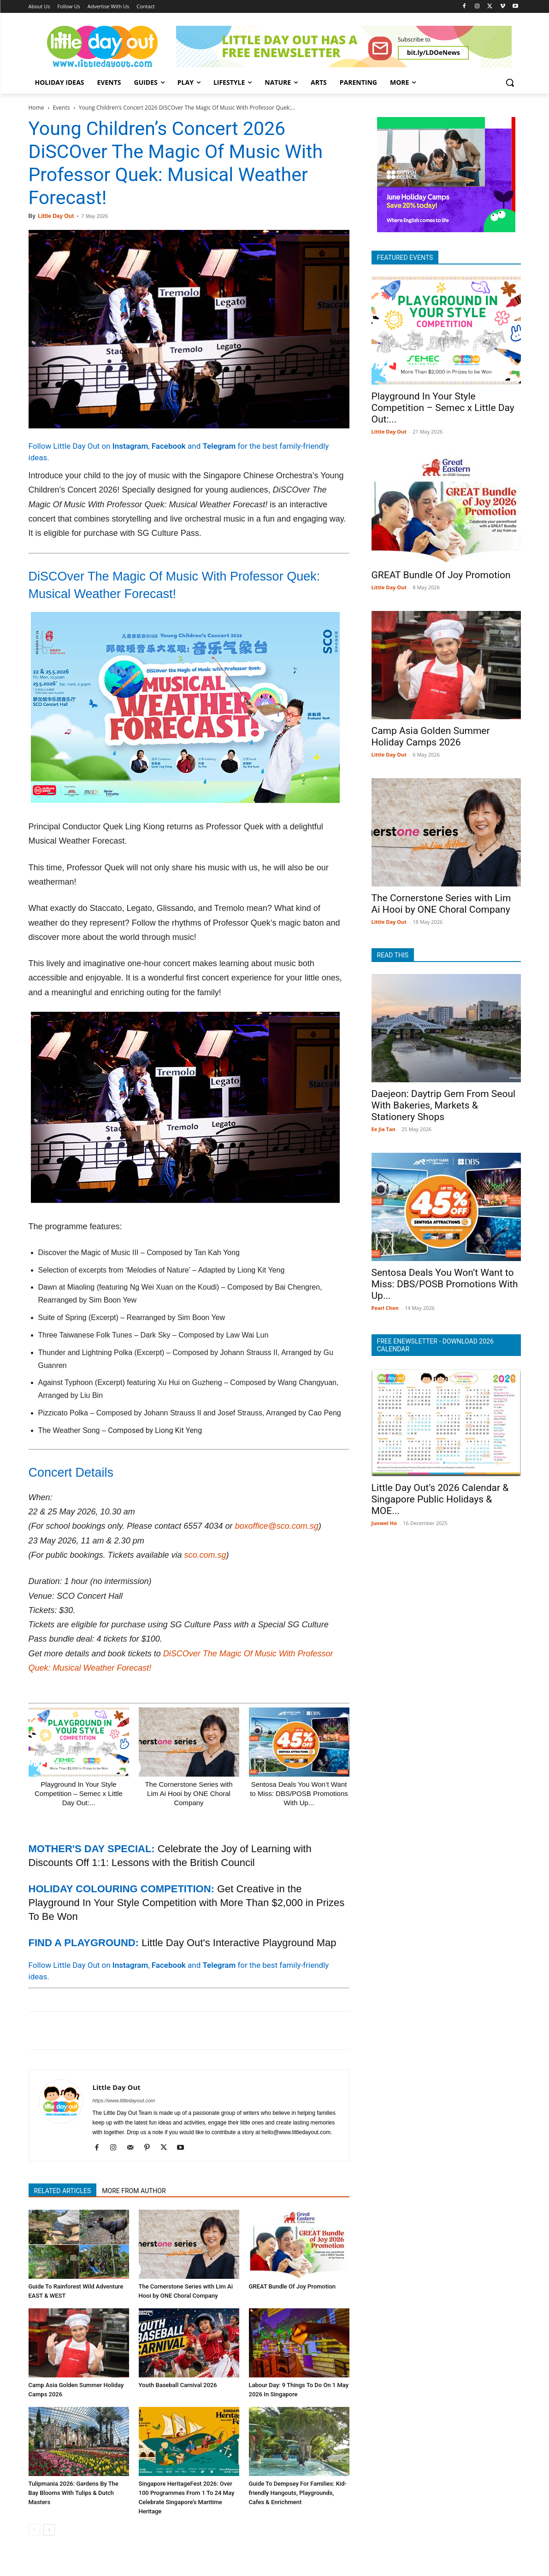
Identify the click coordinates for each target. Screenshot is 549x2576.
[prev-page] (34, 2529)
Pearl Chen (385, 1307)
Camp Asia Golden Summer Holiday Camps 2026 (431, 736)
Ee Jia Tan (384, 1129)
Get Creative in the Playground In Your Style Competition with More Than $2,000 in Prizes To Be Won (187, 1902)
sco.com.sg (205, 1555)
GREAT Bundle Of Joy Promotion (292, 2286)
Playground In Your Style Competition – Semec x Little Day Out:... (79, 1793)
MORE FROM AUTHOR (133, 2191)
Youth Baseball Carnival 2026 (178, 2385)
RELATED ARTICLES (62, 2191)
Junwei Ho (384, 1523)
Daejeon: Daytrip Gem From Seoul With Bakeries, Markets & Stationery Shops (444, 1105)
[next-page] (49, 2529)
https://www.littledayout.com (124, 2100)
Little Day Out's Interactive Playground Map (239, 1942)
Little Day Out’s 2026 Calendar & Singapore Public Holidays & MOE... (440, 1499)
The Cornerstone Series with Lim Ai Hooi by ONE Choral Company (188, 1793)
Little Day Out (56, 216)
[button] (510, 82)
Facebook (169, 446)
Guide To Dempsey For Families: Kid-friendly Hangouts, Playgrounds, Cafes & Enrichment (298, 2493)
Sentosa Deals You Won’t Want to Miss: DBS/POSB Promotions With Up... (299, 1793)
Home (36, 107)
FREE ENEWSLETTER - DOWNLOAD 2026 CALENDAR (435, 1345)
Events (61, 107)
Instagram (130, 446)
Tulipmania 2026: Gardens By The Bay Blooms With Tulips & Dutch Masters (73, 2493)
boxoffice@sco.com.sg (276, 1526)
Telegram (219, 446)
